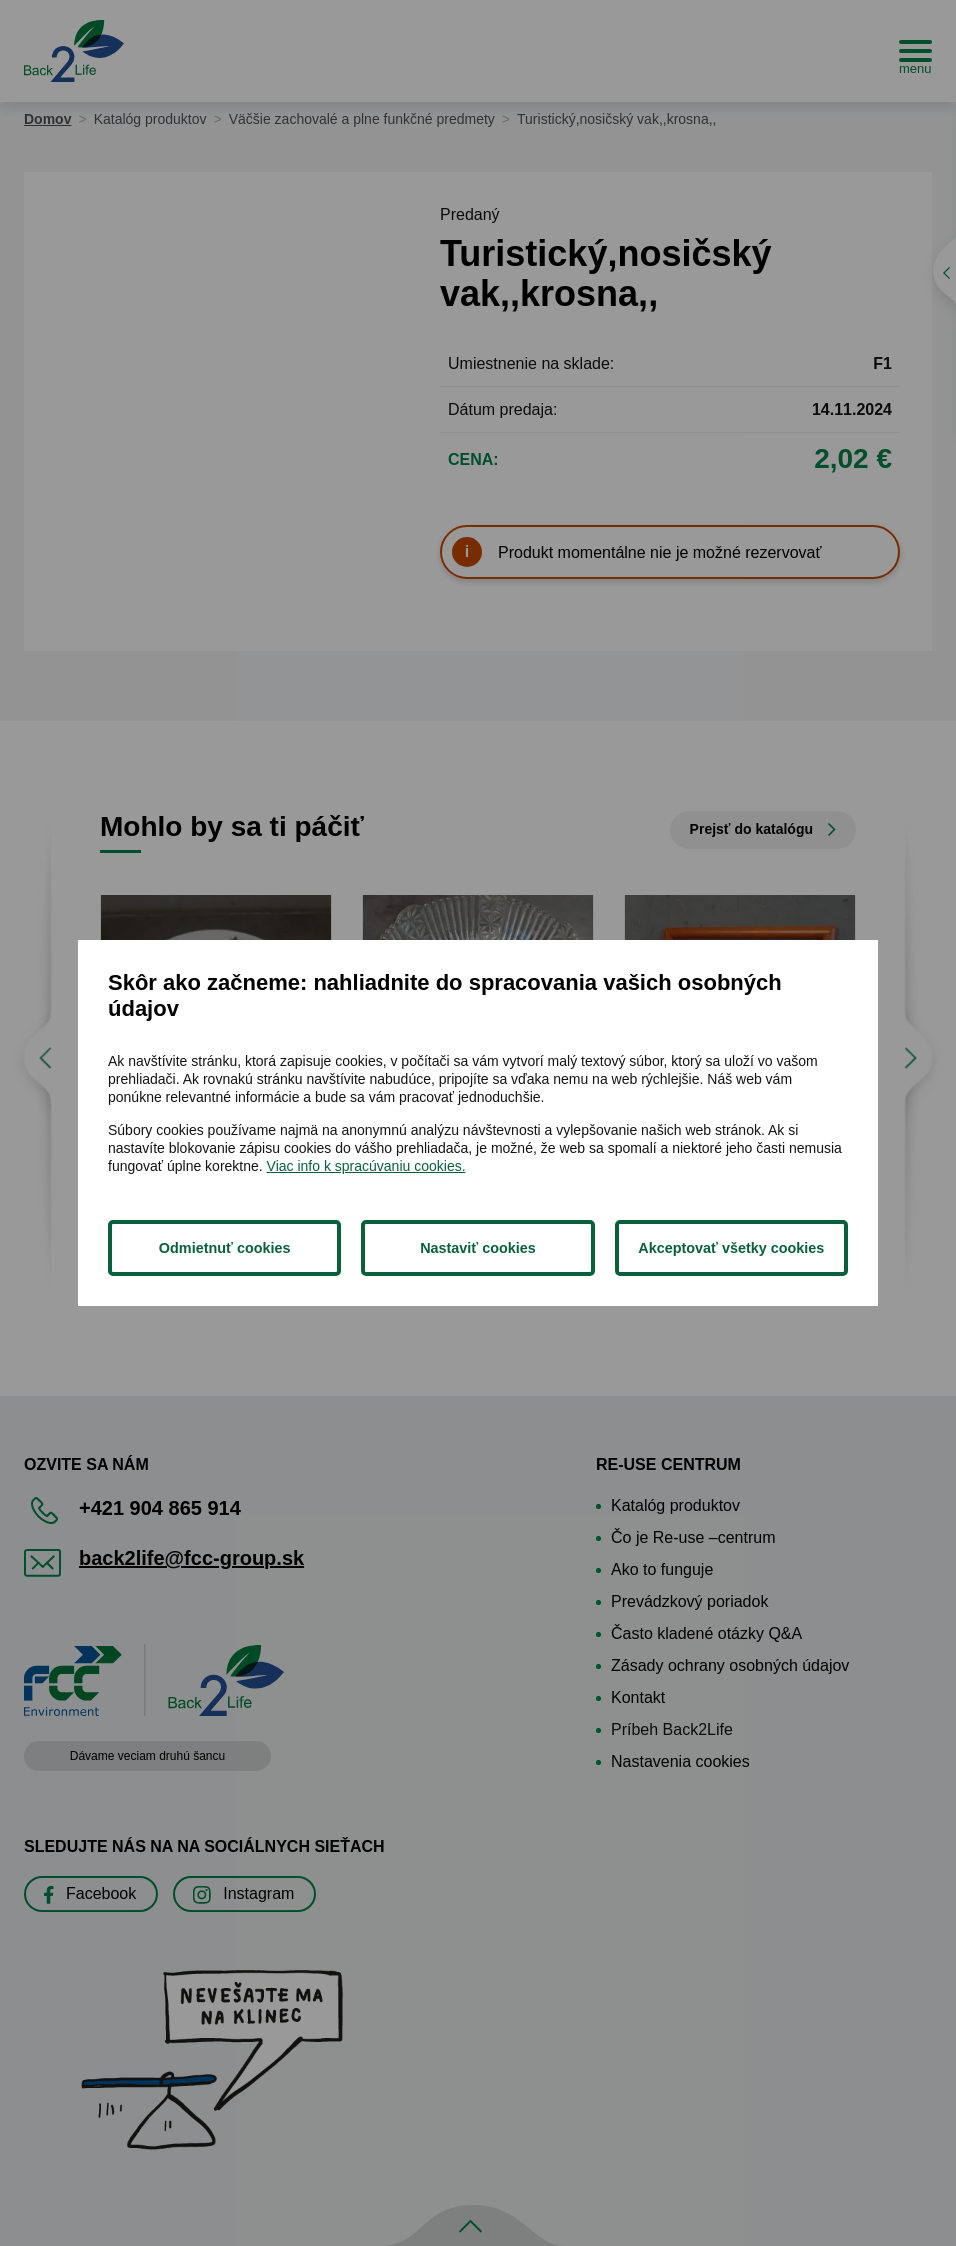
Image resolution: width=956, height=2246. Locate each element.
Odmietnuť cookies (225, 1248)
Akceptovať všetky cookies (731, 1248)
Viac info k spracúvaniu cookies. (366, 1166)
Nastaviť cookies (478, 1248)
